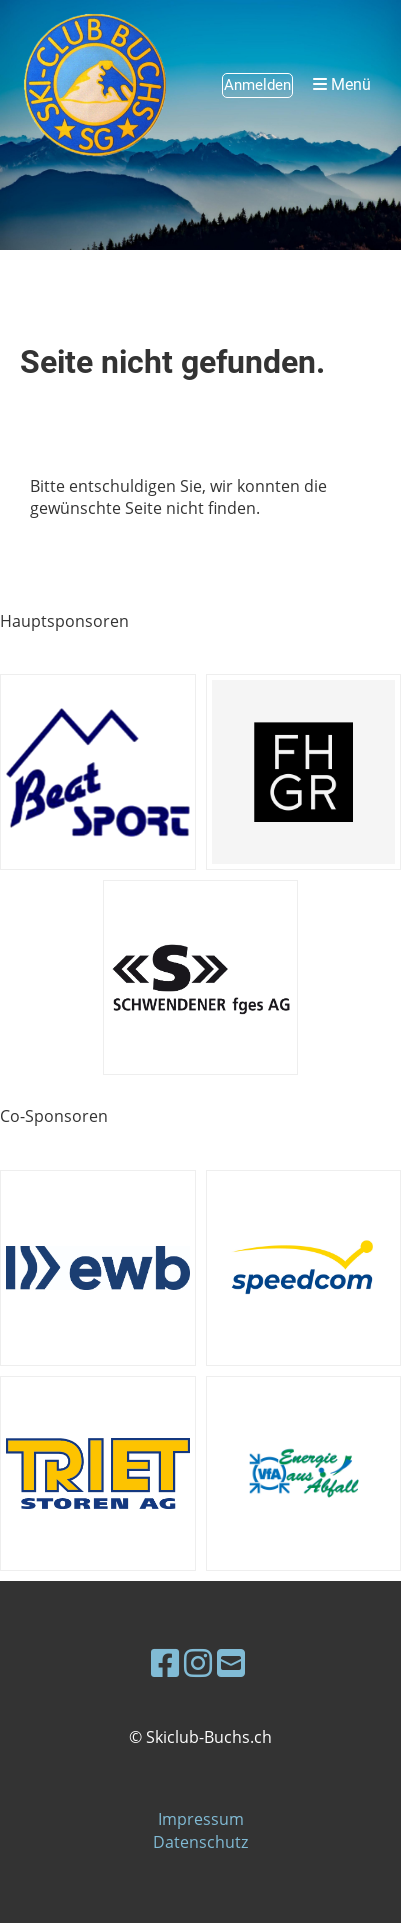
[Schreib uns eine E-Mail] (231, 1662)
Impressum (201, 1819)
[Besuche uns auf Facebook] (165, 1662)
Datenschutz (200, 1842)
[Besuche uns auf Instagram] (198, 1662)
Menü (342, 84)
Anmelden (257, 85)
